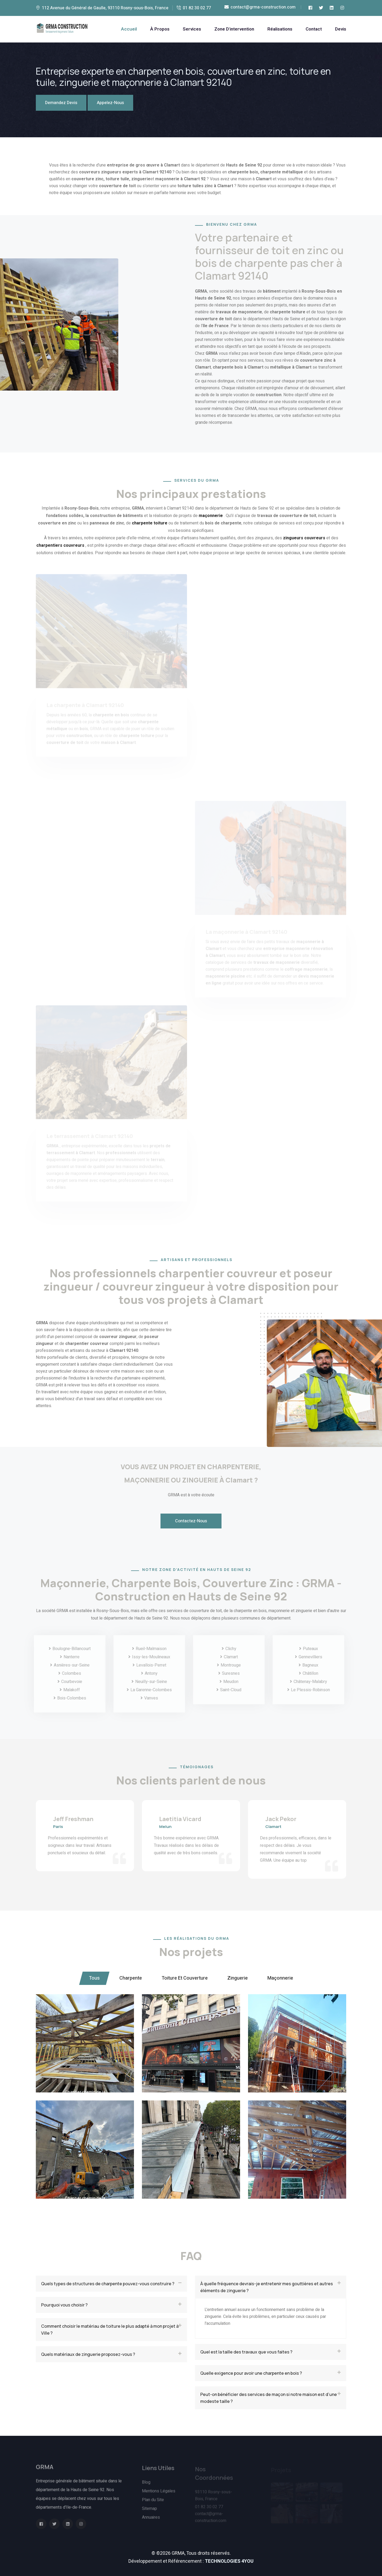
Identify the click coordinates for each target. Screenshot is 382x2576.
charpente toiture (149, 523)
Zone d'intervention (234, 29)
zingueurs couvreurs (304, 538)
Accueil (129, 29)
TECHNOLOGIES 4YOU (229, 2561)
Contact (314, 29)
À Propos (160, 29)
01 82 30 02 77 (197, 8)
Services (192, 29)
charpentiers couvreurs (60, 545)
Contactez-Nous (191, 1521)
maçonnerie (211, 515)
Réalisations (279, 29)
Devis (340, 29)
